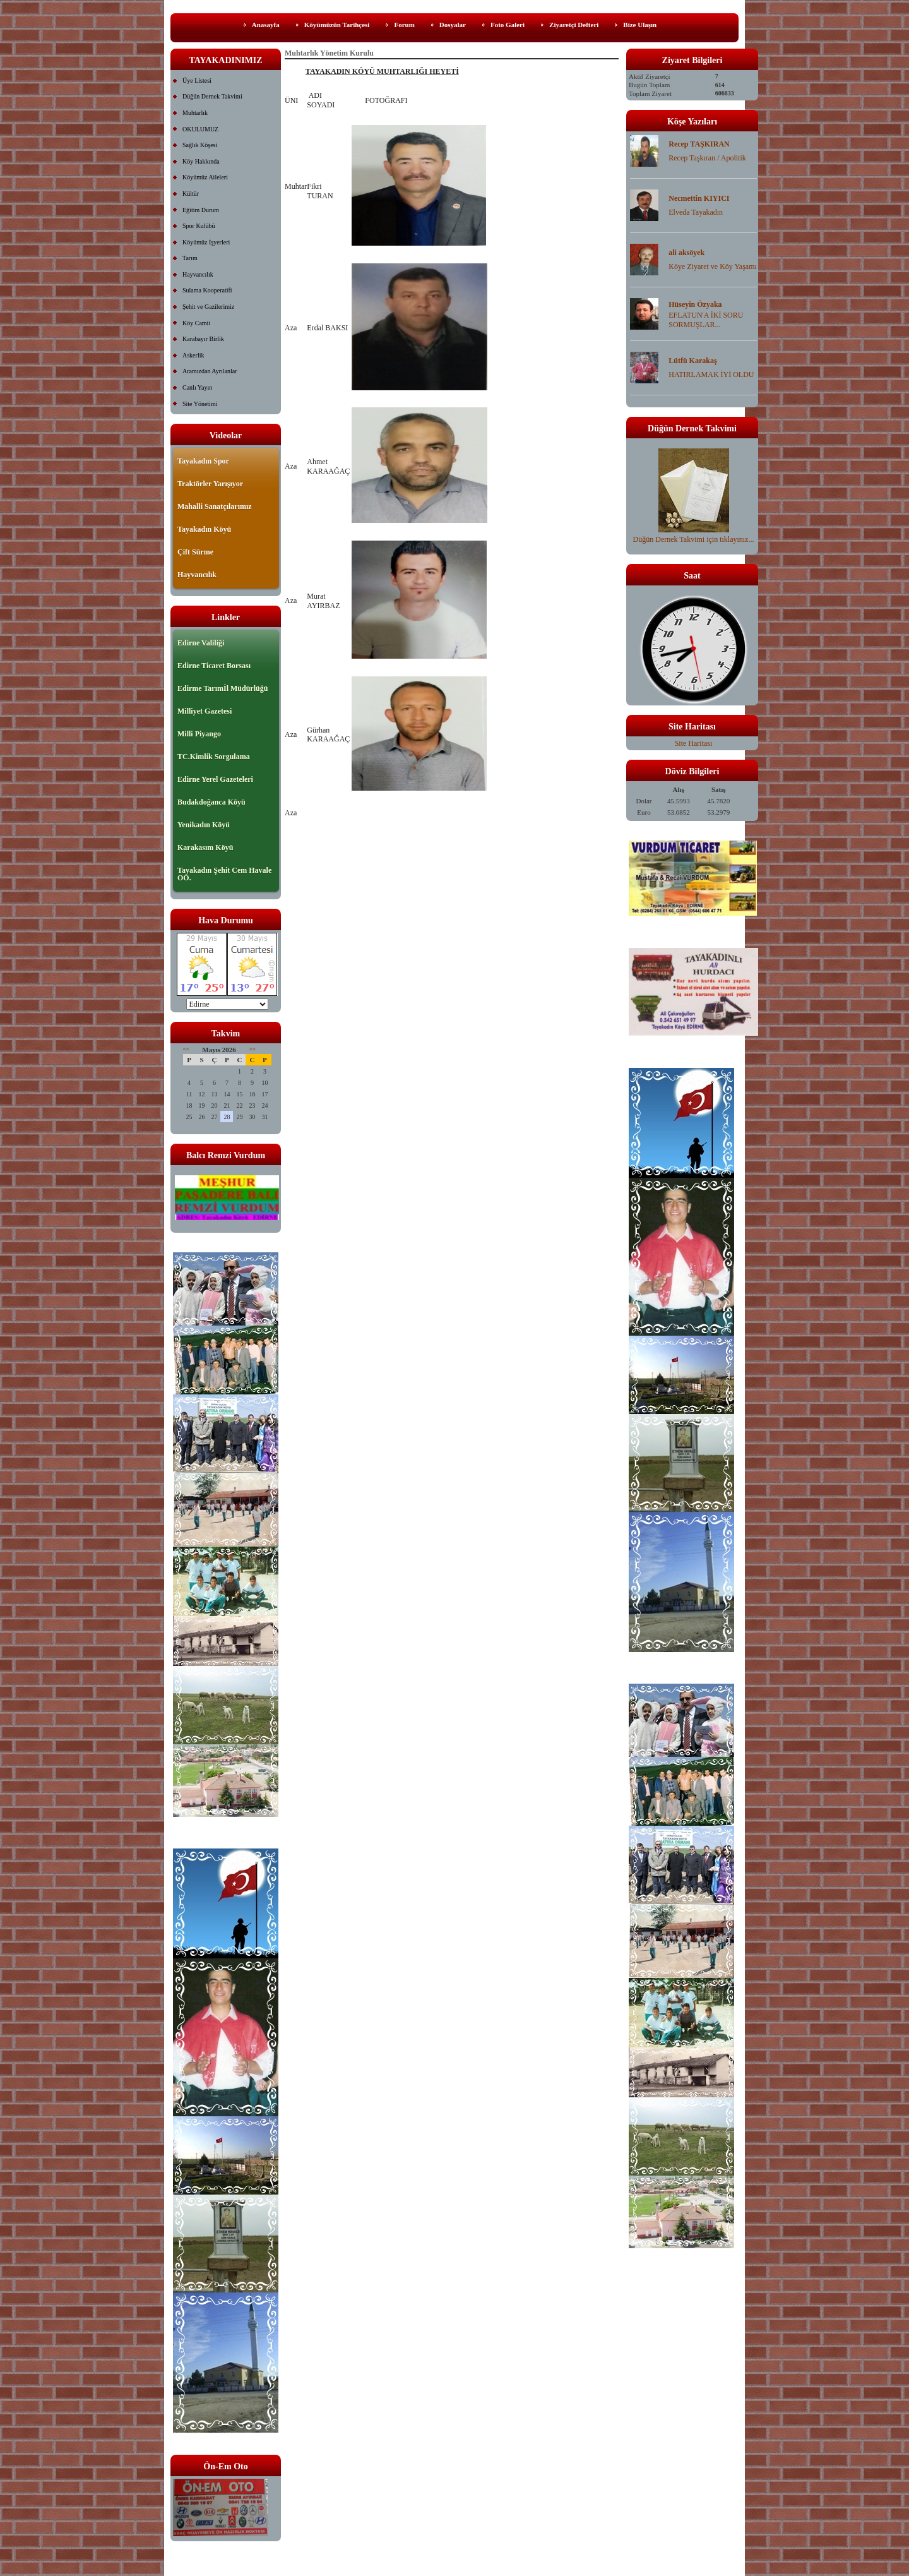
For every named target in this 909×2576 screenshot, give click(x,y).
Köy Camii (196, 323)
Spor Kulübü (198, 225)
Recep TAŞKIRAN (699, 144)
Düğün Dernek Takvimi (212, 96)
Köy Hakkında (201, 161)
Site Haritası (694, 743)
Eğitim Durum (200, 210)
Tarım (190, 258)
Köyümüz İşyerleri (206, 242)
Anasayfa (266, 24)
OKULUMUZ (200, 129)
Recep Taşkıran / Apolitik (707, 157)
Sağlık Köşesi (199, 144)
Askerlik (193, 355)
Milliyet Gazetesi (204, 711)
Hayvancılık (197, 274)
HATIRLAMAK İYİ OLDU (711, 374)
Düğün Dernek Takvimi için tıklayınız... (693, 534)
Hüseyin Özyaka (695, 304)
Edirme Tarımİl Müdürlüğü (222, 688)
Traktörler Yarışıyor (210, 483)
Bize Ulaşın (639, 24)
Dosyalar (452, 24)
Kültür (190, 193)
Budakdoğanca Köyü (211, 802)
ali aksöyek (686, 252)
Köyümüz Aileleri (205, 177)
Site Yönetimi (199, 403)
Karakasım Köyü (205, 847)
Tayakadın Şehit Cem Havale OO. (224, 874)
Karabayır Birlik (203, 338)
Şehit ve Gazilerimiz (208, 306)
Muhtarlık (195, 112)
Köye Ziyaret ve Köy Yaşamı (712, 266)
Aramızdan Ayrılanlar (209, 371)
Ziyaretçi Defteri (573, 24)
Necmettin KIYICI (698, 198)
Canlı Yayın (197, 387)
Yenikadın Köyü (203, 824)
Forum (404, 24)
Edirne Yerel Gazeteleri (215, 779)
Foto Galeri (507, 24)
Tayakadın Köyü (204, 529)
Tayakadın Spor (203, 461)
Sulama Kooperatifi (207, 290)
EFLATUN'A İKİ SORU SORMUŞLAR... (705, 320)
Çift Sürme (195, 552)
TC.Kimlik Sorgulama (213, 756)
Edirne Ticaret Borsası (214, 665)
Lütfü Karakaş (692, 360)
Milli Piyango (199, 733)
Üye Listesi (196, 80)
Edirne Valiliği (200, 642)
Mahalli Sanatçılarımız (214, 506)
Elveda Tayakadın (695, 212)
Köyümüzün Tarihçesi (337, 24)
